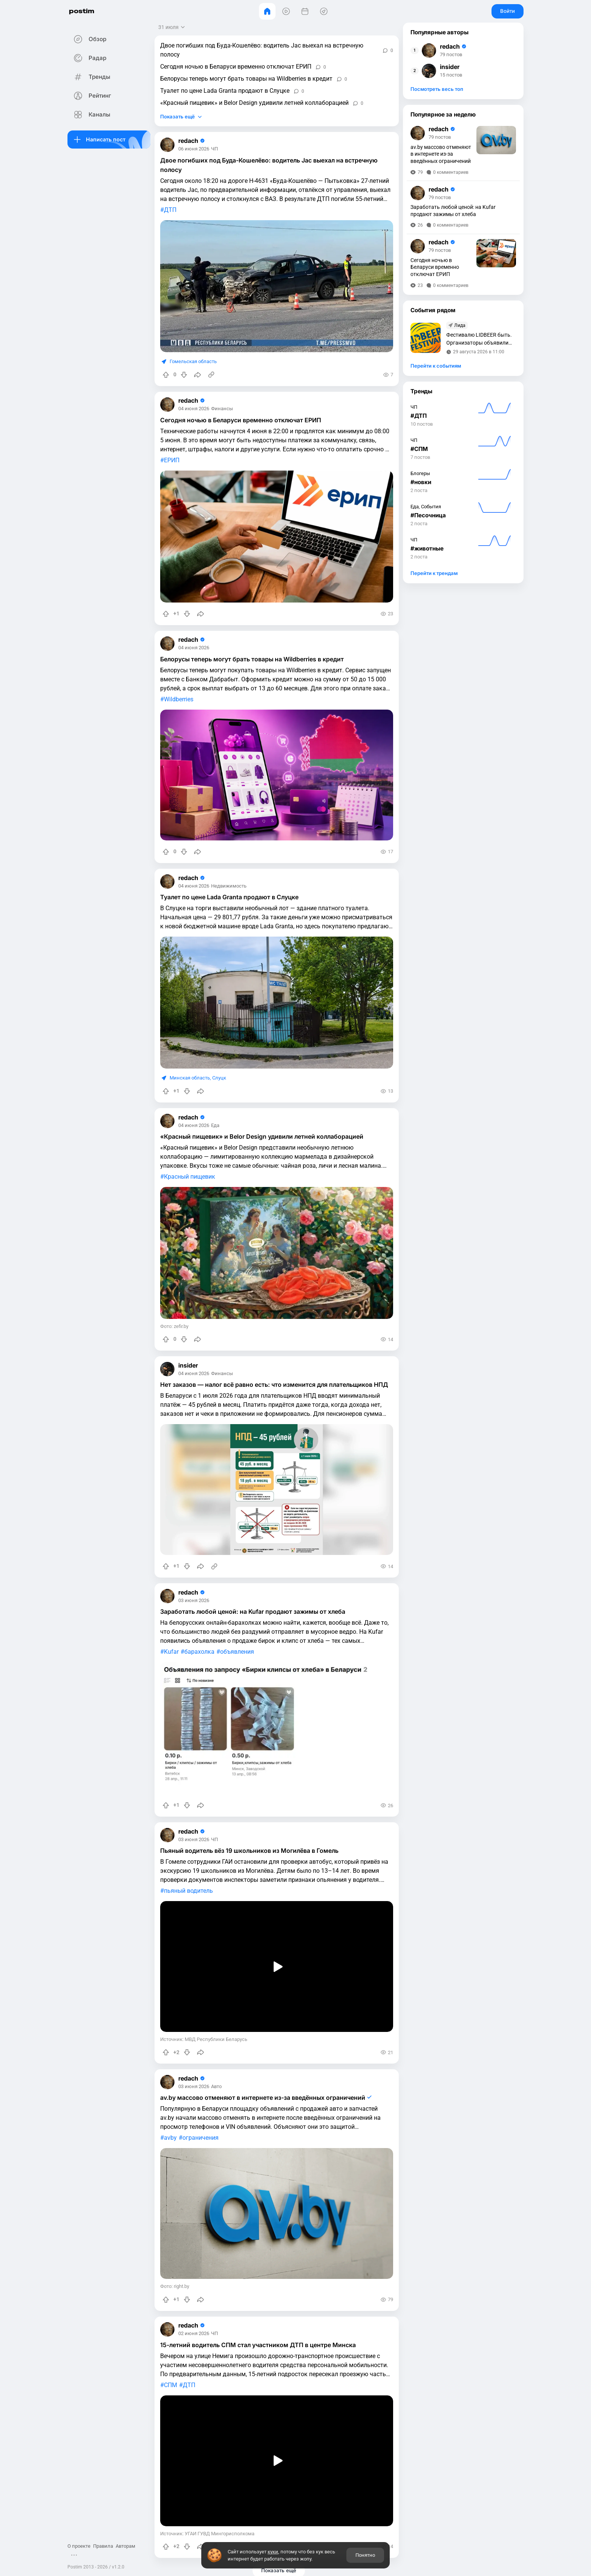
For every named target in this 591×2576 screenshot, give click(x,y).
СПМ (172, 2379)
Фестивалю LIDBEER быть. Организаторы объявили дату (479, 339)
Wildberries (180, 699)
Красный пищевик (191, 1175)
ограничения (202, 2133)
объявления (239, 1648)
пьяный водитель (189, 1887)
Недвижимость (230, 884)
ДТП (171, 209)
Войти (507, 11)
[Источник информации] (213, 374)
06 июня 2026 (195, 149)
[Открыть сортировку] (173, 27)
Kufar (172, 1648)
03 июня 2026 (195, 1597)
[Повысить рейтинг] (167, 374)
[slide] (267, 1725)
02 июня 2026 (195, 2327)
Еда (217, 1124)
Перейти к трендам (434, 573)
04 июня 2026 (195, 408)
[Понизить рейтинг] (185, 374)
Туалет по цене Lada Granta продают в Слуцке (226, 90)
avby (171, 2133)
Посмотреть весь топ (436, 89)
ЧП (216, 149)
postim (85, 11)
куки (273, 2552)
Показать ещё (179, 116)
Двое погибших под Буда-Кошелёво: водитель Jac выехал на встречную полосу (263, 50)
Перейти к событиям (435, 366)
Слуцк (221, 1076)
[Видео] (286, 11)
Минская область (191, 1076)
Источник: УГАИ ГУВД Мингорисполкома (209, 2526)
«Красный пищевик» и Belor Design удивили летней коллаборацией (256, 102)
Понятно (365, 2555)
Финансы (223, 408)
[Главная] (267, 11)
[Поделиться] (199, 374)
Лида (459, 325)
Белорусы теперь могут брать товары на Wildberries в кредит (248, 78)
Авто (218, 2082)
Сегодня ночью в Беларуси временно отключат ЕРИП (237, 66)
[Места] (323, 11)
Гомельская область (194, 361)
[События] (305, 11)
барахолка (201, 1648)
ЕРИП (173, 460)
